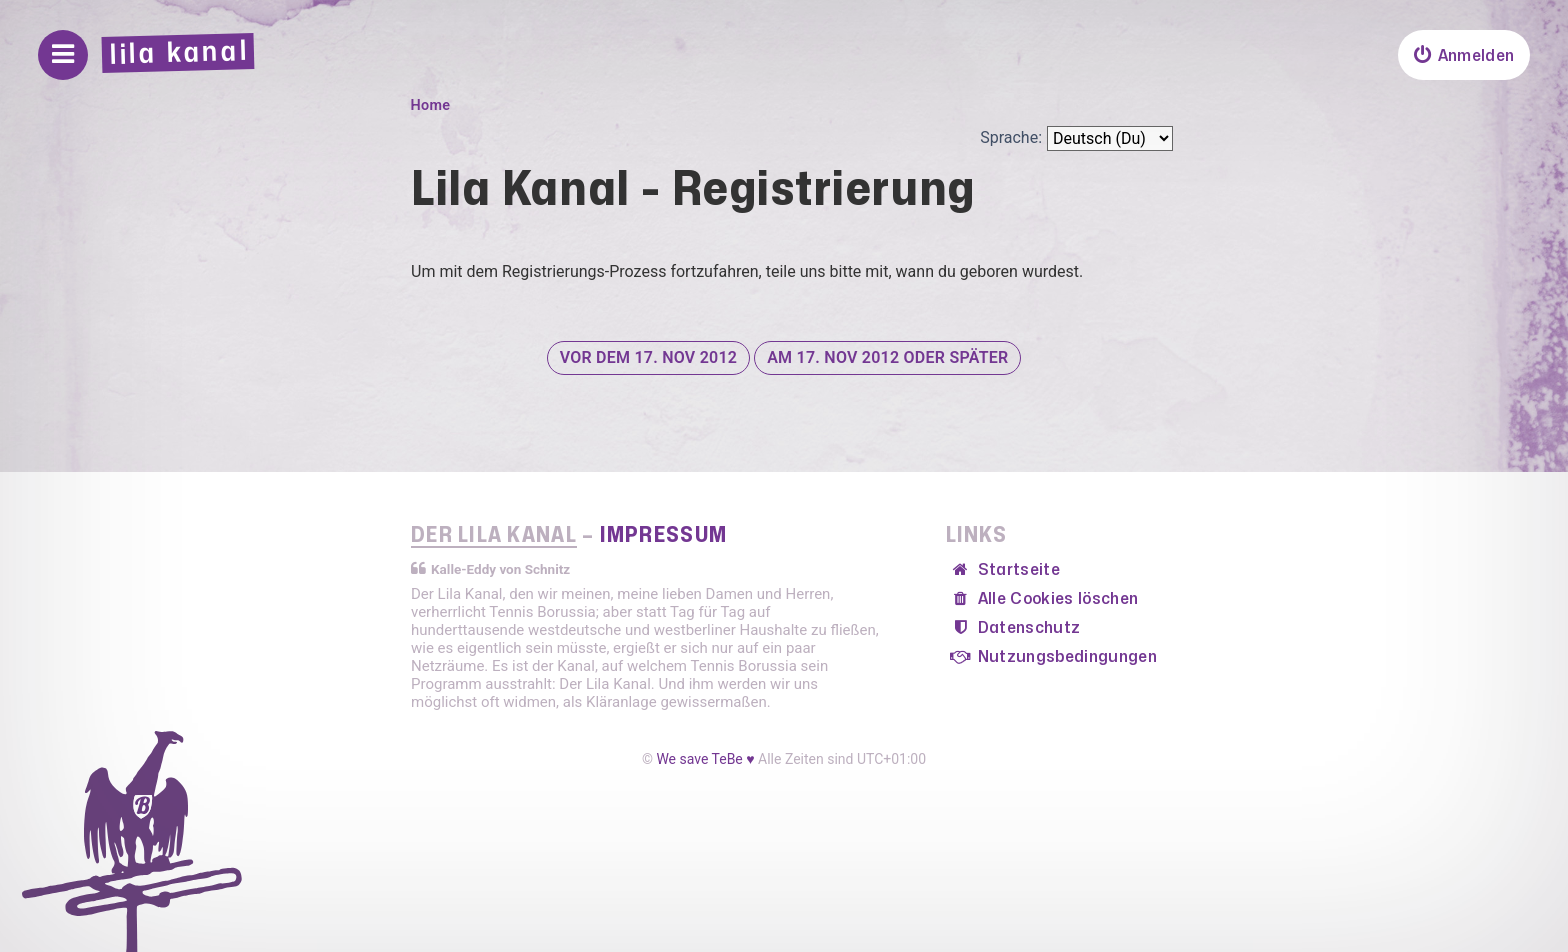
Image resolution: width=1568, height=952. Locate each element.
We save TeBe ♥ (705, 759)
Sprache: (1011, 137)
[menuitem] (1464, 55)
